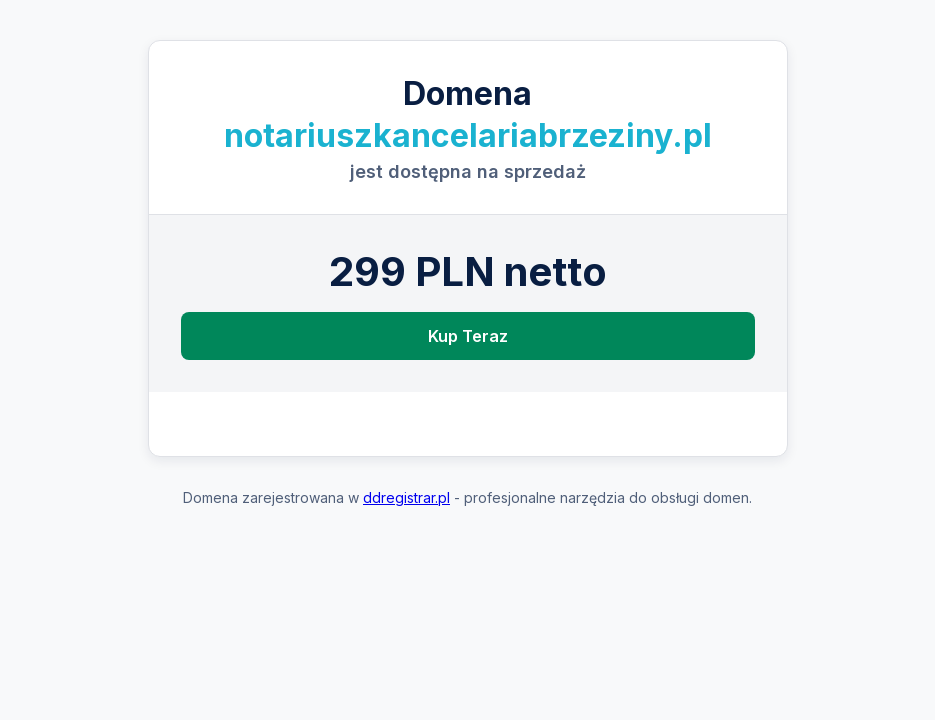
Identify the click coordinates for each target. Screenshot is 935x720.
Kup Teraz (468, 336)
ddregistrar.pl (406, 497)
